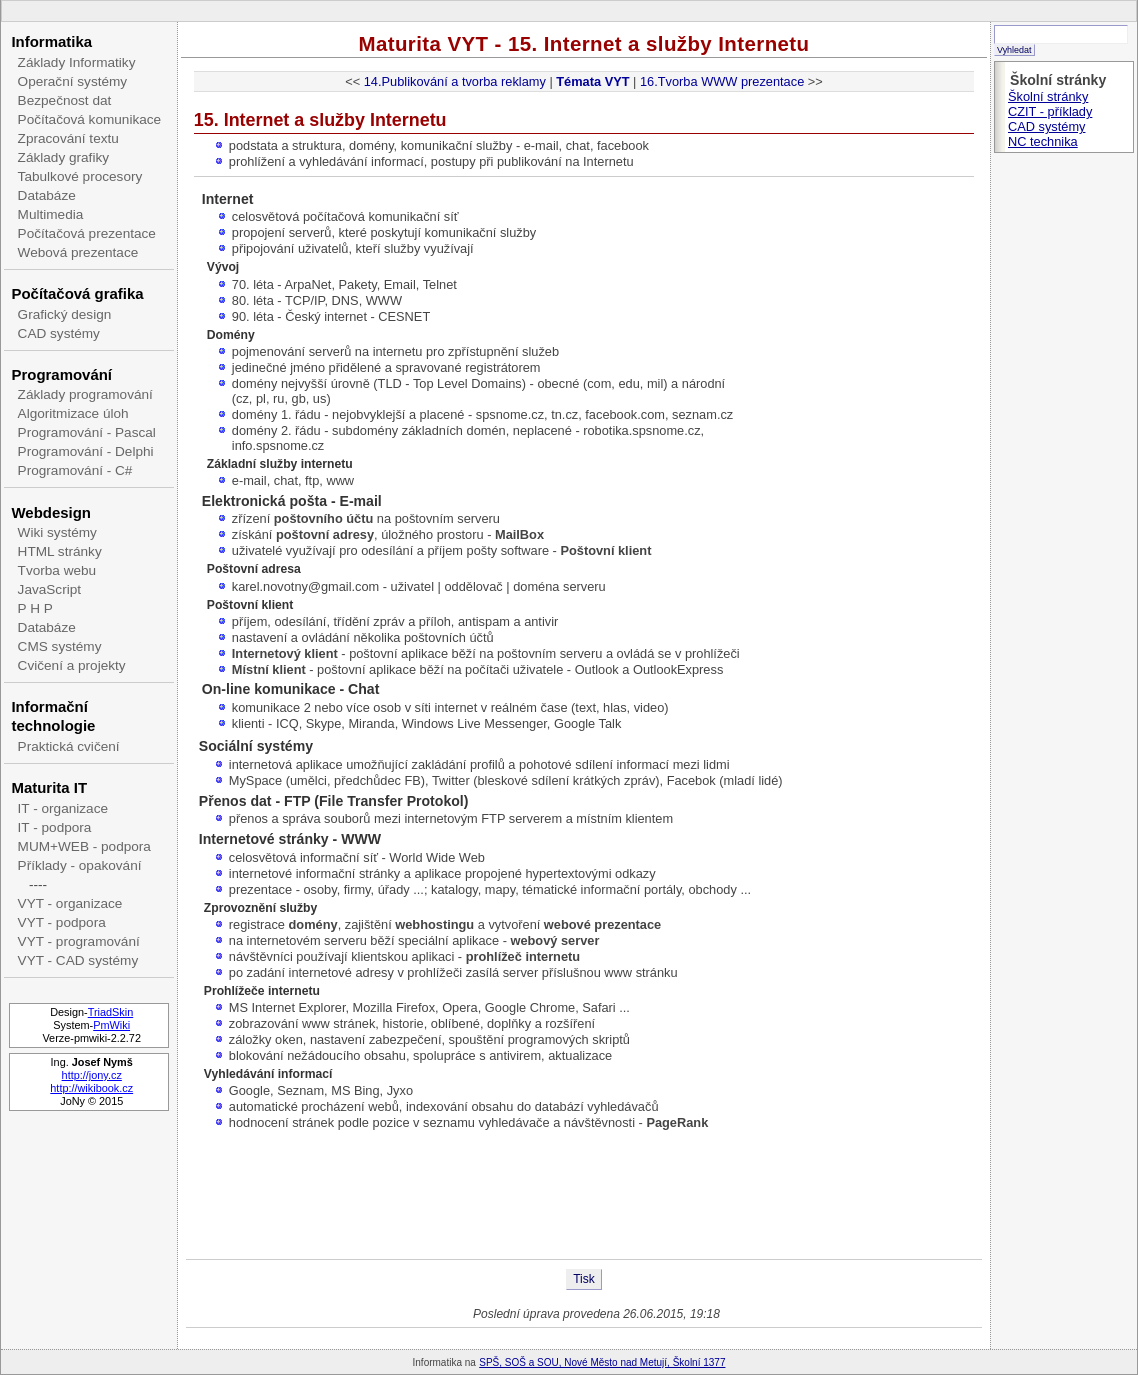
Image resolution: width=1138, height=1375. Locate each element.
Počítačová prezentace (87, 233)
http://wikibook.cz (91, 1088)
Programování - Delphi (86, 451)
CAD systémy (59, 333)
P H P (35, 608)
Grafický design (65, 314)
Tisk (584, 1279)
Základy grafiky (63, 157)
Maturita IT (49, 787)
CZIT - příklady (1050, 111)
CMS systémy (60, 646)
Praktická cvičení (69, 746)
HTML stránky (60, 551)
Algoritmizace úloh (73, 413)
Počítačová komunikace (90, 119)
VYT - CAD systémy (78, 960)
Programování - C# (75, 470)
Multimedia (51, 214)
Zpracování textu (68, 138)
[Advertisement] (584, 1194)
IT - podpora (55, 827)
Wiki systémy (57, 532)
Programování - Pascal (87, 432)
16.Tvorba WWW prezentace (722, 81)
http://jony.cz (92, 1075)
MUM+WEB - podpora (84, 846)
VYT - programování (79, 941)
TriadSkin (111, 1012)
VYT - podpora (62, 922)
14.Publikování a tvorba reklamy (455, 81)
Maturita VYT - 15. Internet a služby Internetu (583, 43)
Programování (61, 374)
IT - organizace (63, 808)
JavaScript (49, 589)
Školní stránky (1048, 96)
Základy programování (85, 394)
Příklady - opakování (80, 865)
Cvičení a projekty (72, 665)
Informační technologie (53, 716)
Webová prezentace (78, 252)
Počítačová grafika (77, 293)
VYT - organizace (70, 903)
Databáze (47, 195)
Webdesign (50, 512)
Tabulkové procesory (80, 176)
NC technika (1043, 141)
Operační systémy (73, 81)
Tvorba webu (57, 570)
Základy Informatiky (77, 62)
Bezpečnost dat (65, 100)
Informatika (51, 41)
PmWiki (111, 1025)
